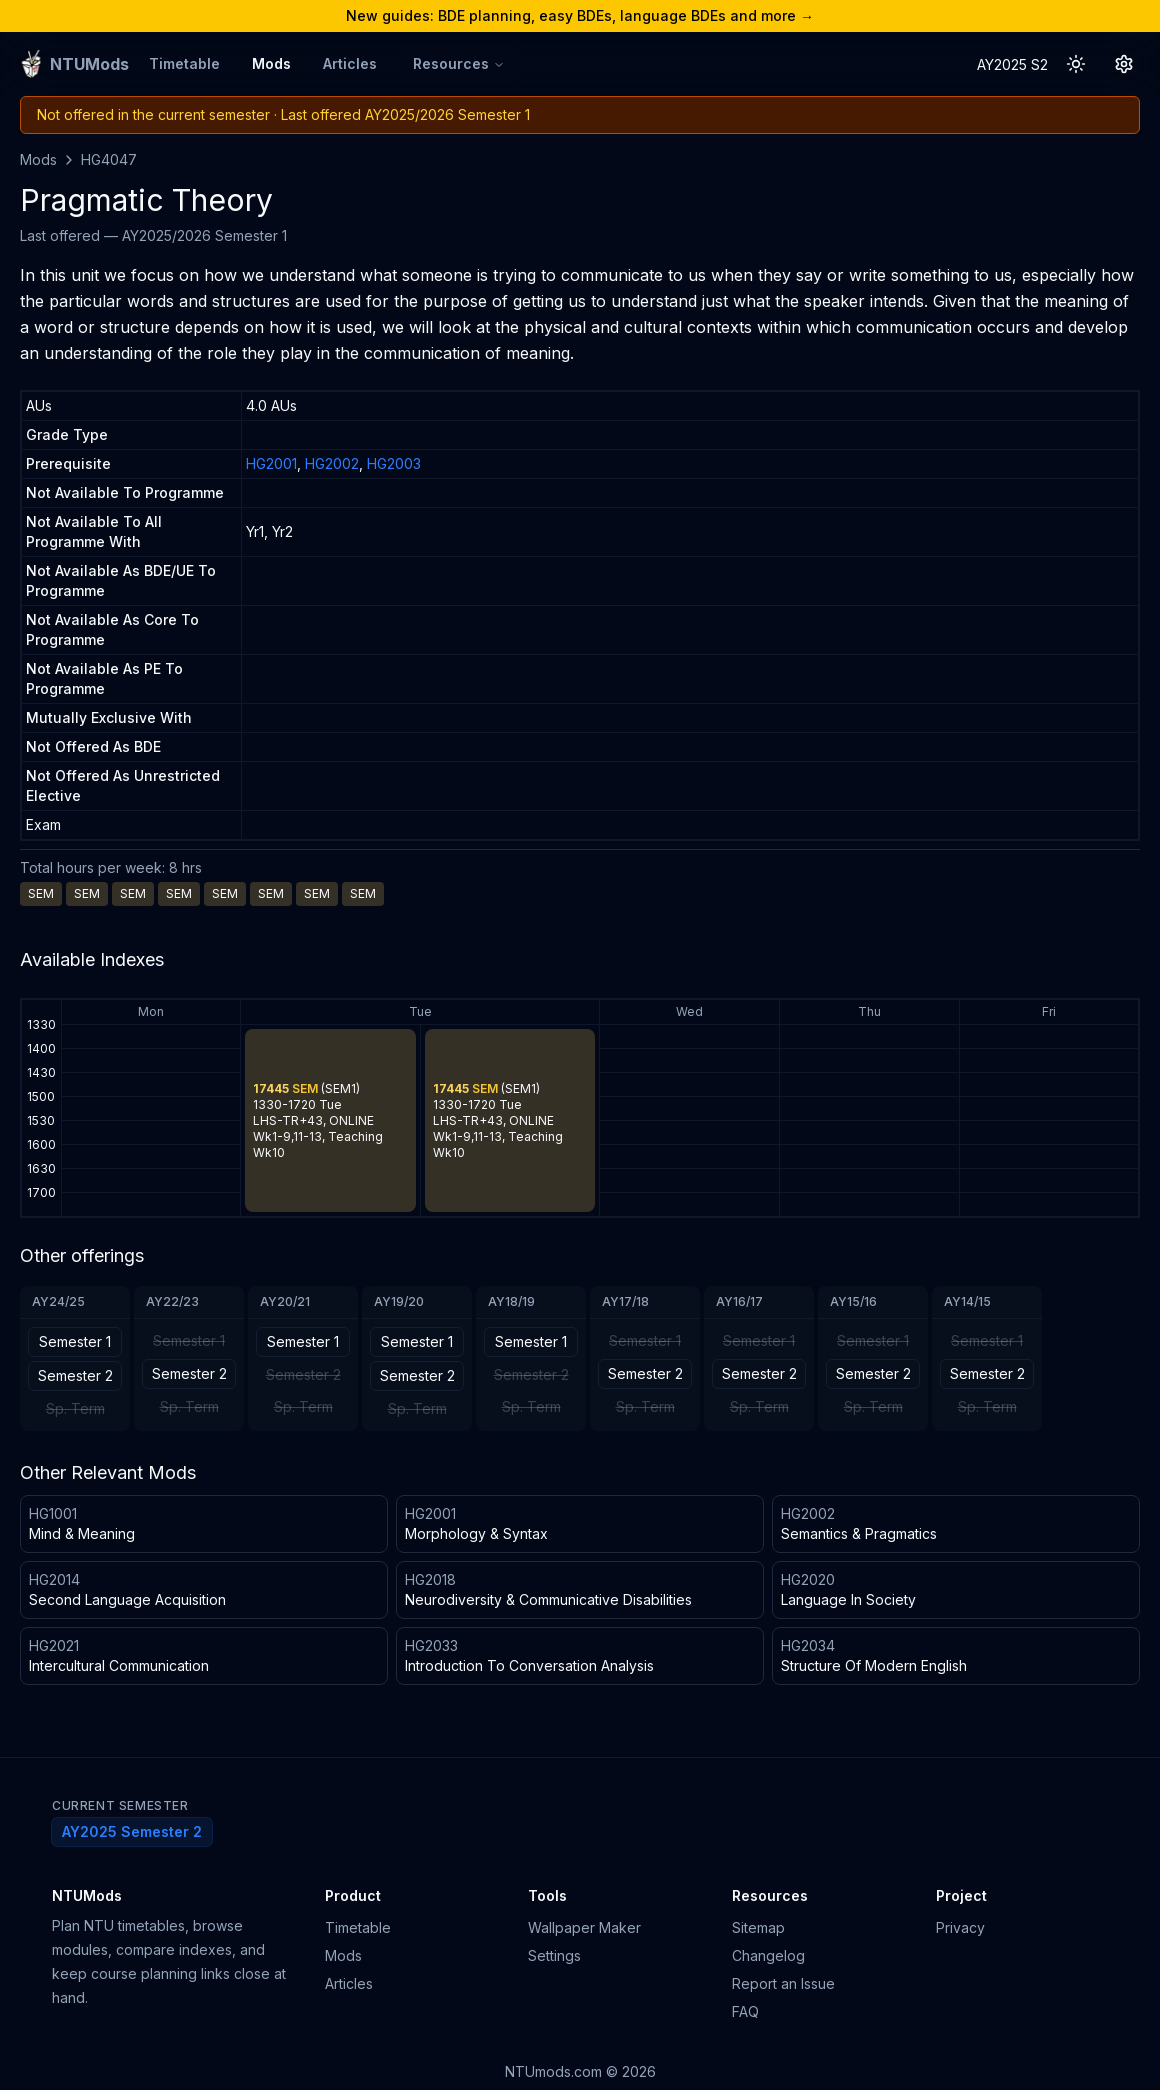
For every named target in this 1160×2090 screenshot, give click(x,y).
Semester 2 (75, 1375)
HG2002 (332, 463)
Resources (459, 63)
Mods (271, 63)
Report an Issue (783, 1983)
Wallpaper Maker (584, 1927)
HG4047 (109, 159)
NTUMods (87, 1895)
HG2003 (394, 463)
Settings (554, 1955)
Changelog (768, 1955)
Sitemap (758, 1927)
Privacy (960, 1927)
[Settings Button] (1124, 64)
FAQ (745, 2011)
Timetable (184, 63)
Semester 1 (75, 1341)
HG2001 (271, 463)
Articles (350, 63)
